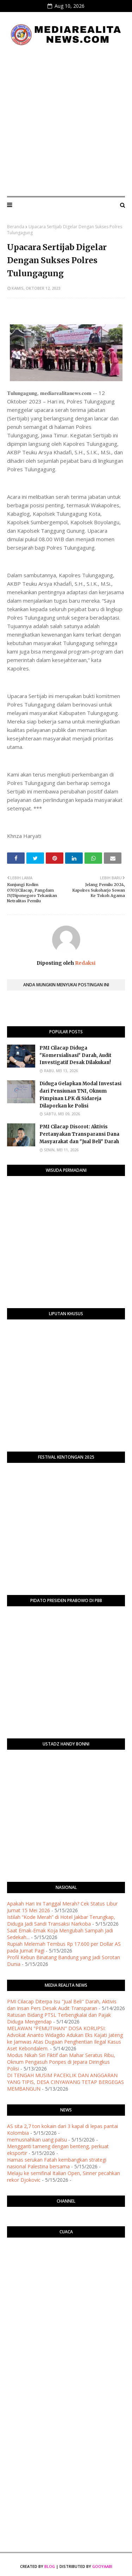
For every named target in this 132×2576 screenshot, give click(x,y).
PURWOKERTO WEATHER (66, 2271)
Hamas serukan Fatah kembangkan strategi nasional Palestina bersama (56, 2163)
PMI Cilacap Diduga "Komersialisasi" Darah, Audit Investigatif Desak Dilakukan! (75, 1055)
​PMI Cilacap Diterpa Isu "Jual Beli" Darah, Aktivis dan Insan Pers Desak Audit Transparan (62, 2004)
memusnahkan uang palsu (37, 2139)
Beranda (15, 227)
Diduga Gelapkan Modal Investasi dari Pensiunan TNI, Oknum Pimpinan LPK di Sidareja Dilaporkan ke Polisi (80, 1095)
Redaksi (84, 963)
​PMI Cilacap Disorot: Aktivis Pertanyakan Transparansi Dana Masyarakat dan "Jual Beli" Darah (79, 1134)
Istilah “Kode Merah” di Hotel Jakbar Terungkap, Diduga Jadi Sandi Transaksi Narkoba (61, 1920)
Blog (49, 2566)
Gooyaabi (102, 2566)
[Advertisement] (66, 121)
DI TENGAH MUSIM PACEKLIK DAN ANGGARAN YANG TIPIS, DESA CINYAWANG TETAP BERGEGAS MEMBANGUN (65, 2082)
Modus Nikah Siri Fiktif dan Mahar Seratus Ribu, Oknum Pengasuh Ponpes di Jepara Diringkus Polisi (61, 2062)
